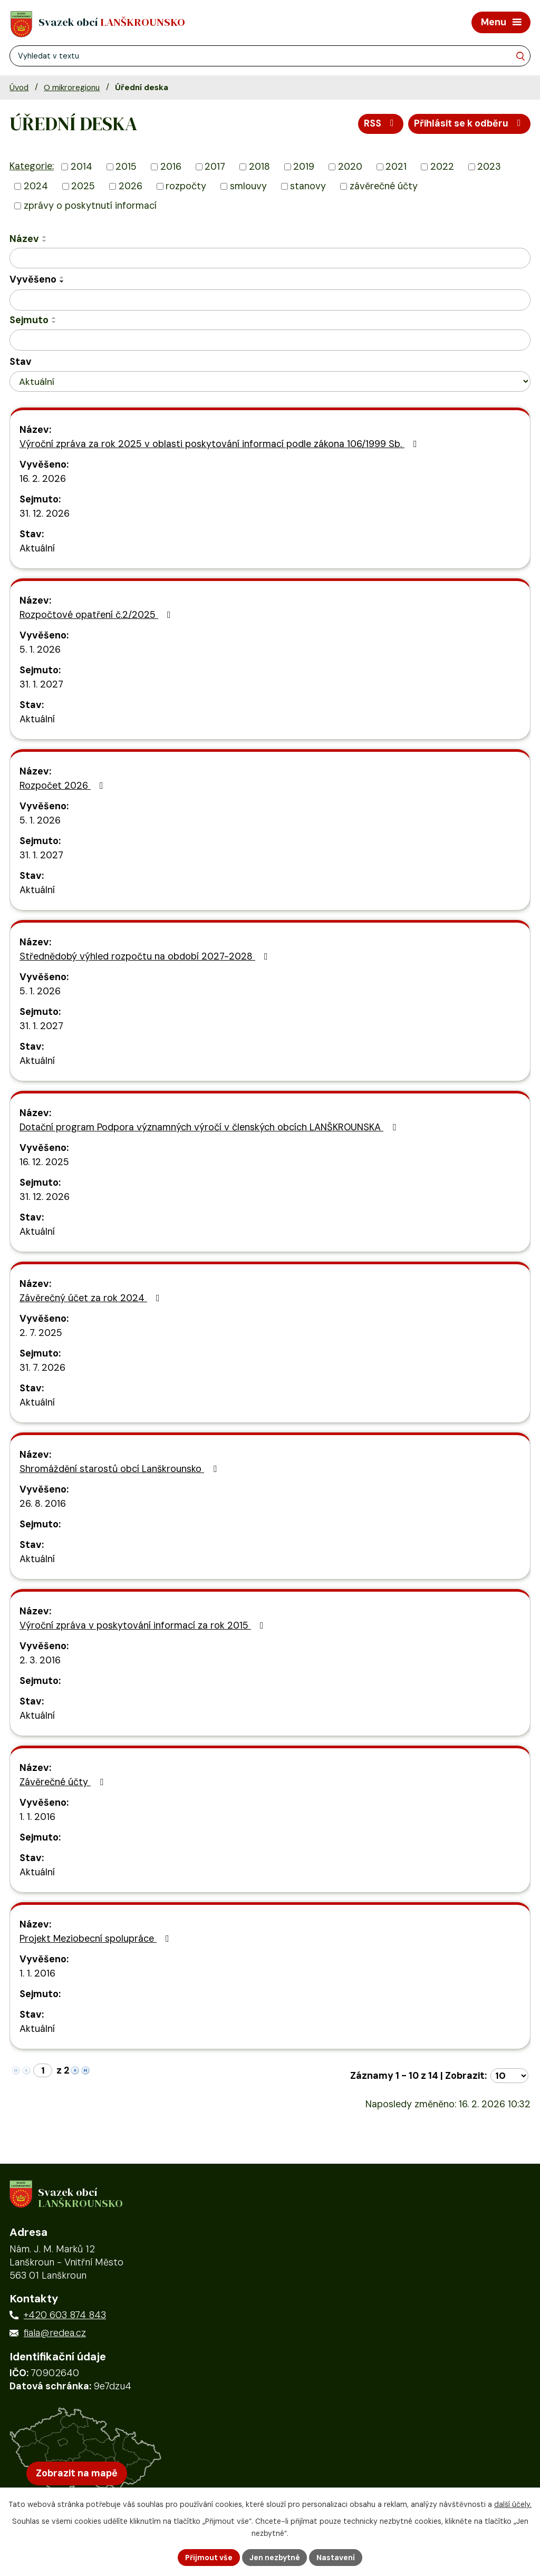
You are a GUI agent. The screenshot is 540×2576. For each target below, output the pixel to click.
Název (24, 239)
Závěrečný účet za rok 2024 (92, 1298)
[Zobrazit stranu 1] (42, 2071)
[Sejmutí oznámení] (270, 340)
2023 (489, 167)
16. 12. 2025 (44, 1162)
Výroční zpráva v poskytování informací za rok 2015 (144, 1626)
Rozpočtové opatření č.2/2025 (97, 615)
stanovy (308, 187)
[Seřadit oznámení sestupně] (45, 241)
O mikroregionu (72, 88)
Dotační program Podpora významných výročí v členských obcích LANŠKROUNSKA (210, 1127)
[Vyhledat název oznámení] (270, 258)
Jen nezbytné (274, 2557)
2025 (83, 187)
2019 (303, 167)
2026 (130, 187)
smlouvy (248, 187)
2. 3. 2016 (40, 1660)
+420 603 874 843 (65, 2317)
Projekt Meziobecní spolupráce (96, 1939)
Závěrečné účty (64, 1782)
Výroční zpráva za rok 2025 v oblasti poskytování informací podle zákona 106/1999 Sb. (220, 444)
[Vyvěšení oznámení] (270, 301)
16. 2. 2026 (43, 479)
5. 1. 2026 (40, 650)
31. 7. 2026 (42, 1368)
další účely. (513, 2504)
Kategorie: (31, 167)
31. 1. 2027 (41, 685)
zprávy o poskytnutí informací (90, 206)
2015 (126, 167)
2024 (36, 187)
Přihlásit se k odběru (469, 124)
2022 (442, 167)
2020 (350, 167)
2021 (396, 167)
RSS (380, 124)
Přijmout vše (208, 2557)
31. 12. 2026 (45, 514)
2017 (215, 167)
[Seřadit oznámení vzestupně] (45, 237)
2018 (259, 167)
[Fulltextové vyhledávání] (270, 55)
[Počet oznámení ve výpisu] (509, 2076)
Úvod (18, 88)
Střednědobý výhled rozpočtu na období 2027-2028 (146, 957)
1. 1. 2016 (37, 1817)
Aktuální (37, 549)
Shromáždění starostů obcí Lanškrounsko (120, 1469)
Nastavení (336, 2557)
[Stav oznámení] (270, 382)
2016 (170, 167)
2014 (81, 167)
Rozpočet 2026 (64, 786)
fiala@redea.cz (55, 2335)
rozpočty (186, 187)
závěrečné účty (384, 187)
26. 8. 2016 (43, 1504)
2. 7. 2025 (41, 1333)
